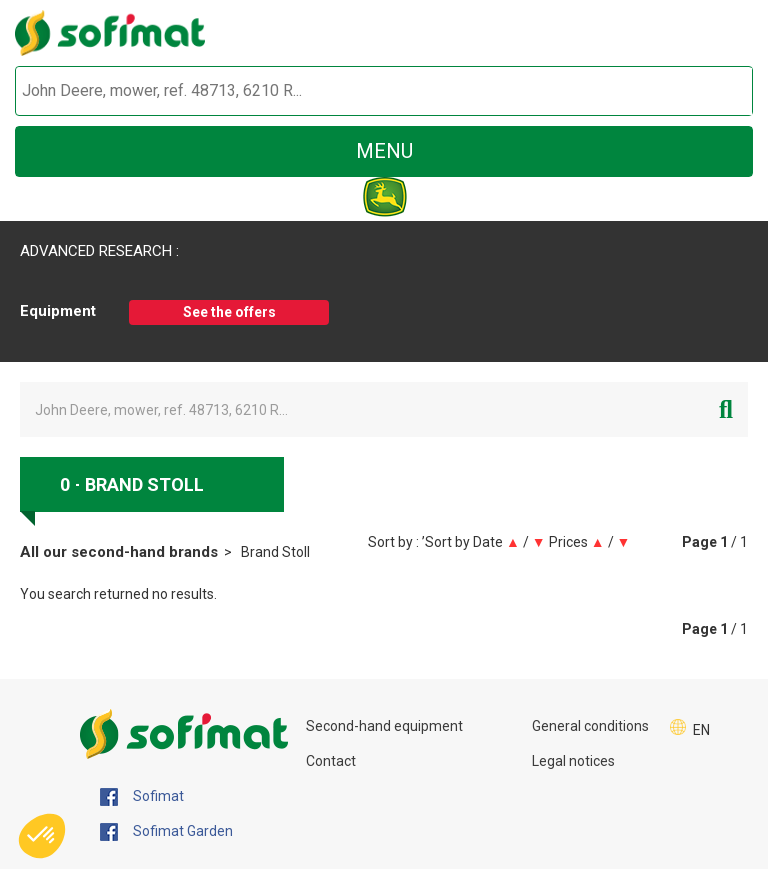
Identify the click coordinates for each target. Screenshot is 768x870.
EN (701, 730)
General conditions (590, 726)
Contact (331, 761)
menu (384, 151)
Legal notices (573, 761)
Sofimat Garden (166, 832)
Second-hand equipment (384, 726)
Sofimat (142, 797)
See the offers (229, 312)
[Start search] (714, 91)
